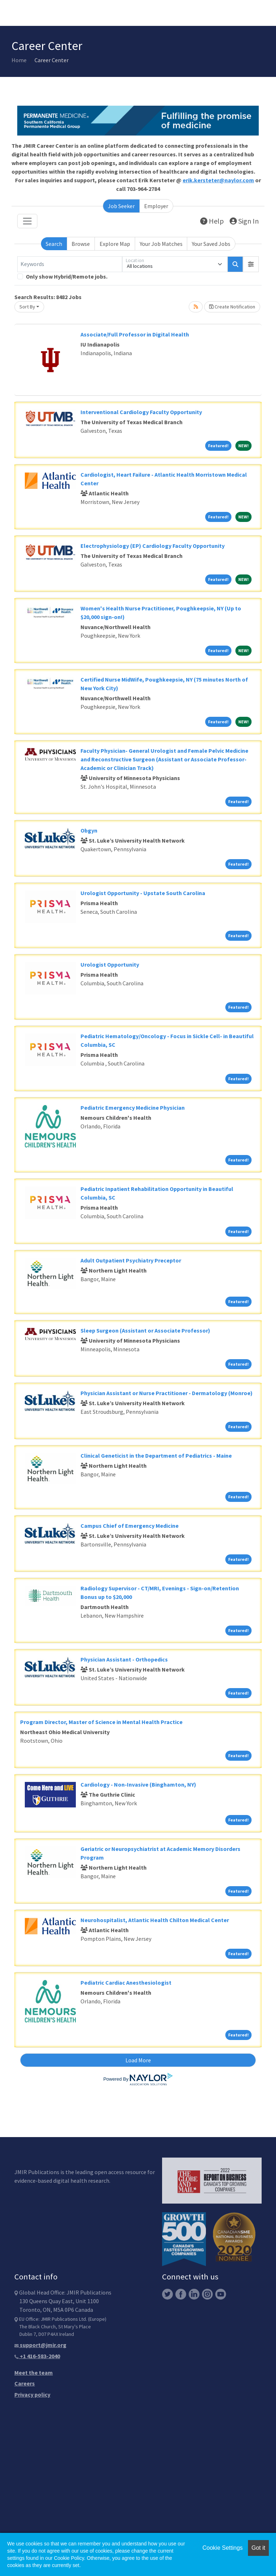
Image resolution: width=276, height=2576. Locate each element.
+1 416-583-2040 (37, 2356)
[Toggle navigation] (27, 221)
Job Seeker (121, 206)
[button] (251, 264)
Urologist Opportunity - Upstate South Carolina (142, 893)
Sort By (27, 306)
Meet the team (33, 2372)
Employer (156, 206)
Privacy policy (32, 2394)
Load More (138, 2060)
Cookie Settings (222, 2548)
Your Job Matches (161, 243)
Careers (24, 2383)
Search (54, 243)
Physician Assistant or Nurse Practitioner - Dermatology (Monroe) (166, 1393)
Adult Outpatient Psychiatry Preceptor (130, 1260)
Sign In (244, 220)
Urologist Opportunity (109, 964)
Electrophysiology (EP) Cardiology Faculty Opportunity (152, 545)
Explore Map (115, 243)
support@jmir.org (40, 2344)
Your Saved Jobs (211, 243)
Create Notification (232, 306)
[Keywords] (69, 264)
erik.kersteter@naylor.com (218, 180)
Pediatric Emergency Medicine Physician (132, 1107)
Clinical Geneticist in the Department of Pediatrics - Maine (156, 1455)
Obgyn (88, 830)
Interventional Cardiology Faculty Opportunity (141, 412)
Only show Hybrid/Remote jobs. (66, 276)
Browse (81, 243)
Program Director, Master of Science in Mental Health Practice (101, 1721)
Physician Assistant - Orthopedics (124, 1659)
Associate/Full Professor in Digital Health (134, 334)
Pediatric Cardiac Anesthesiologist (125, 1982)
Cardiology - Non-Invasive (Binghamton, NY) (138, 1784)
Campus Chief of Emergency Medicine (129, 1525)
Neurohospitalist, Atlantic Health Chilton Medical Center (154, 1920)
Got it (258, 2548)
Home (19, 60)
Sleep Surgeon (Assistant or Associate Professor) (145, 1330)
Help (212, 220)
